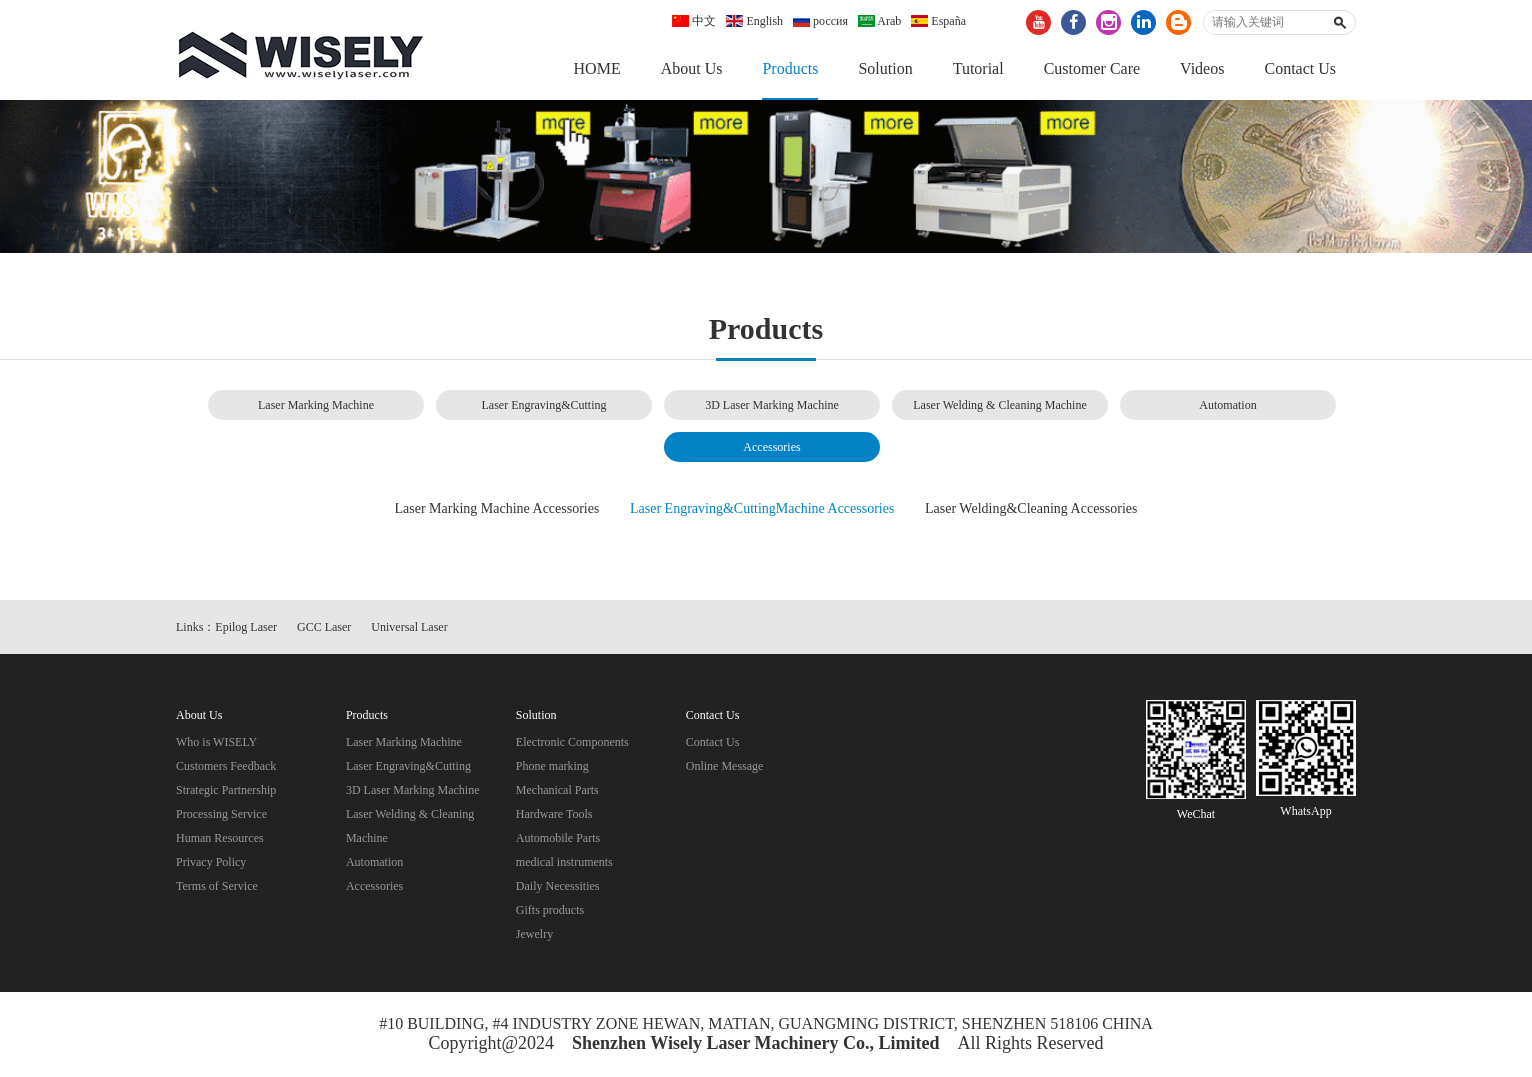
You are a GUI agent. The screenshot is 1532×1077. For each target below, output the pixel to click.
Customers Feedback (226, 766)
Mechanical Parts (557, 790)
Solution (885, 68)
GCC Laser (324, 627)
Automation (1227, 405)
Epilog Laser (246, 627)
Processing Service (221, 814)
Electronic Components (572, 742)
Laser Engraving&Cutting (544, 405)
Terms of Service (217, 886)
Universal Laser (409, 627)
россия (820, 21)
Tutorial (978, 68)
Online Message (725, 766)
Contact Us (1300, 68)
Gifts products (550, 910)
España (938, 21)
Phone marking (552, 766)
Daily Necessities (558, 886)
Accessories (771, 447)
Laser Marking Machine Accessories (497, 508)
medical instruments (564, 862)
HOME (597, 68)
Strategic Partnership (226, 790)
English (754, 21)
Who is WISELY (216, 742)
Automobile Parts (558, 838)
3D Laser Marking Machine (772, 405)
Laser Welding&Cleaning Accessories (1031, 508)
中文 (694, 21)
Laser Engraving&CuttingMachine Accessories (762, 508)
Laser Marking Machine (316, 405)
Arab (879, 21)
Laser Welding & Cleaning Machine (999, 405)
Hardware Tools (554, 814)
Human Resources (220, 838)
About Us (692, 68)
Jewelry (534, 934)
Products (790, 68)
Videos (1202, 68)
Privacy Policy (211, 862)
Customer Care (1092, 68)
